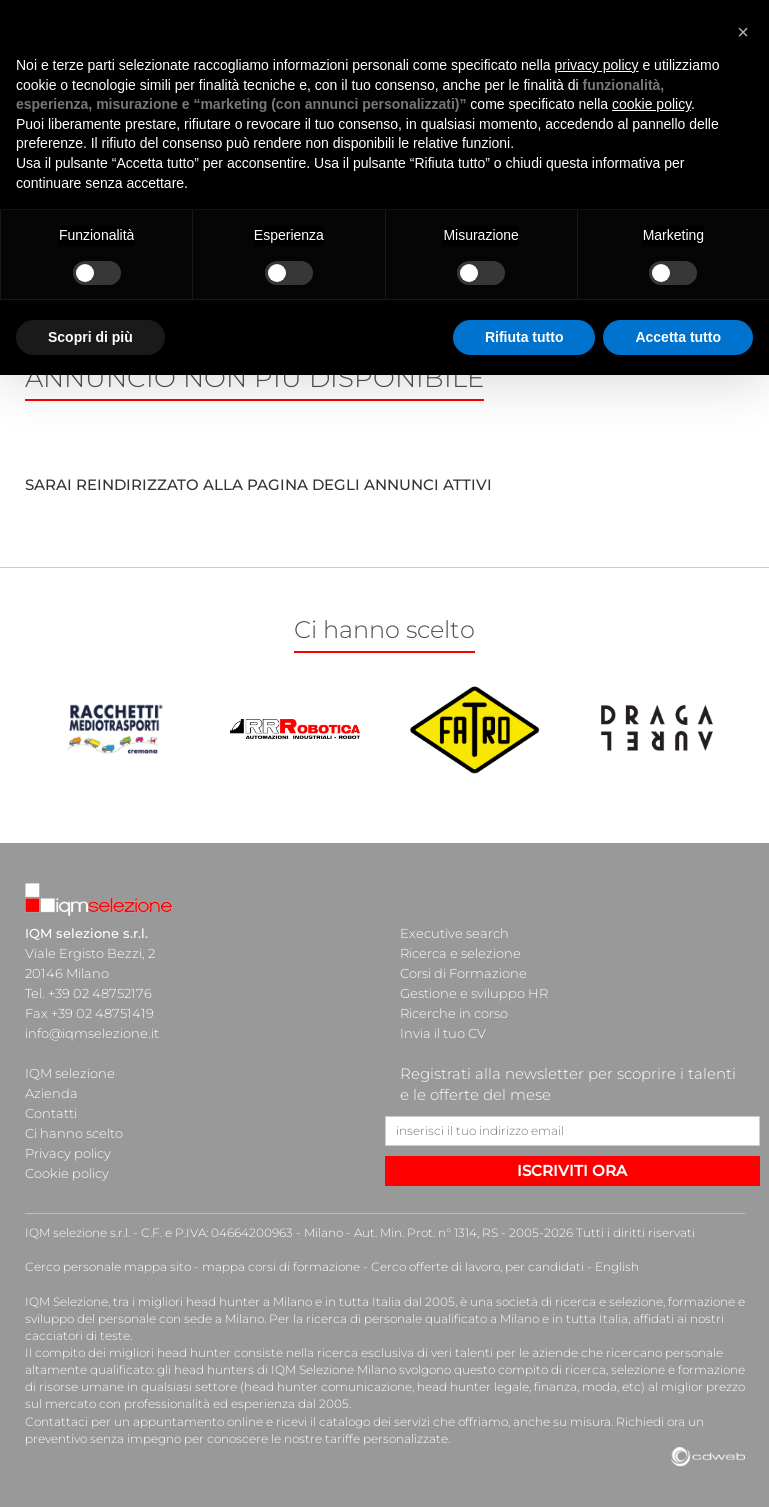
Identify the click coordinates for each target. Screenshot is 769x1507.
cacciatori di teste (77, 1335)
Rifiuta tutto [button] (524, 337)
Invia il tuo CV (443, 1033)
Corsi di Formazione (463, 973)
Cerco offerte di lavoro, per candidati (477, 1266)
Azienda (51, 1093)
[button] (743, 32)
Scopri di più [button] (90, 337)
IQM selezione (70, 1073)
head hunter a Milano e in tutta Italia (293, 1301)
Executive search (454, 933)
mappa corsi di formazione (281, 1266)
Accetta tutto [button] (678, 337)
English (617, 1266)
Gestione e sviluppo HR (474, 993)
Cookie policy (67, 1173)
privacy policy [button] (597, 65)
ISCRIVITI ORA (572, 1170)
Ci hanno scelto (74, 1133)
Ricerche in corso (454, 1013)
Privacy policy (68, 1153)
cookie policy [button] (651, 104)
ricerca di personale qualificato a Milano (422, 1318)
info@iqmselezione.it (92, 1033)
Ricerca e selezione (460, 953)
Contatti (51, 1113)
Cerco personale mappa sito (108, 1266)
